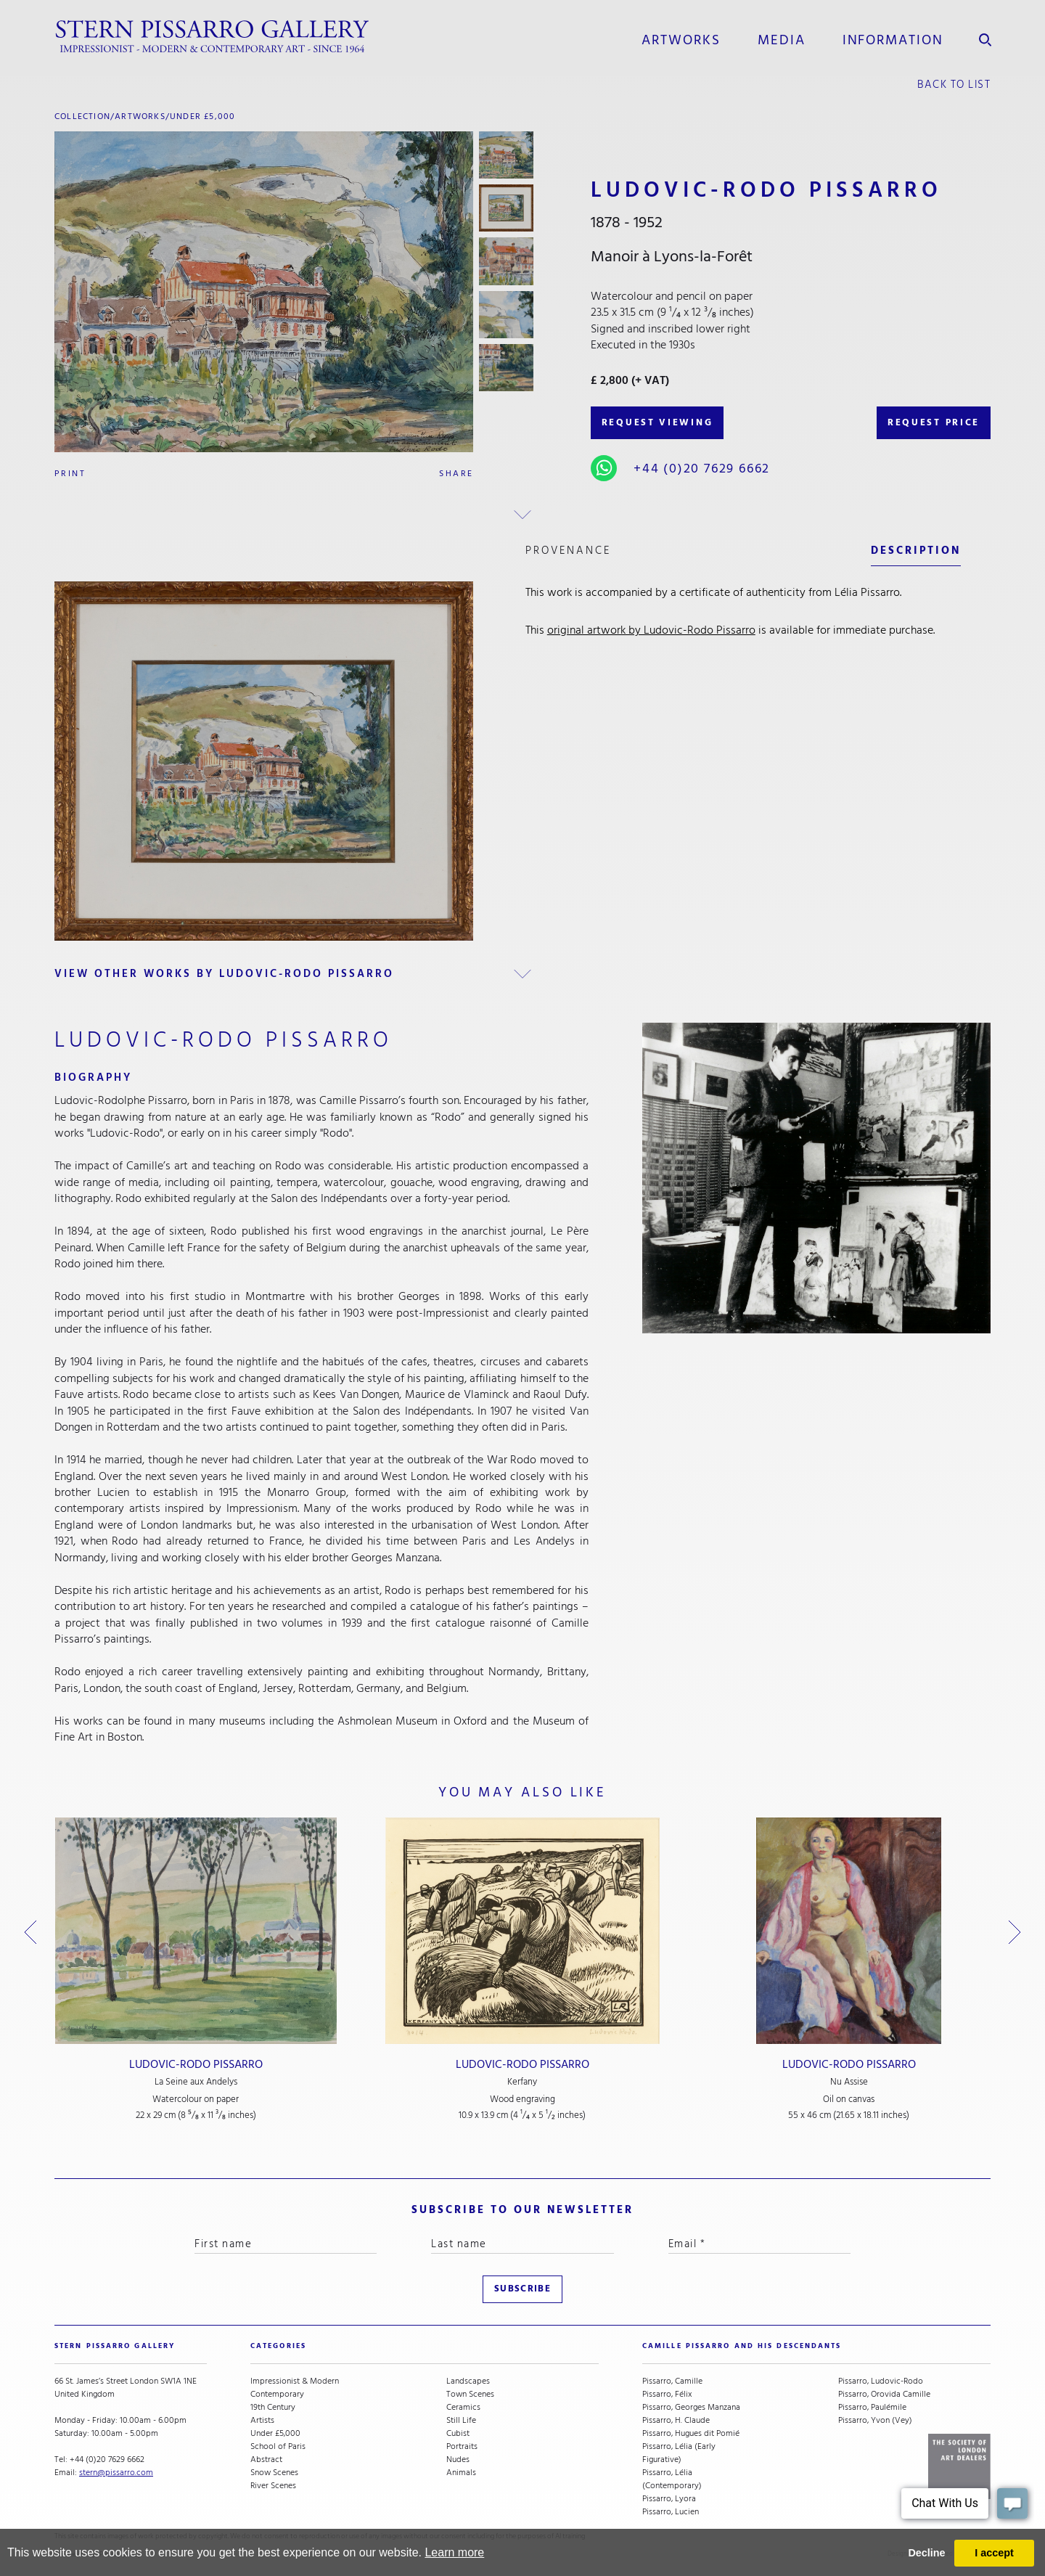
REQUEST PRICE (934, 422)
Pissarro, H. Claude (676, 2420)
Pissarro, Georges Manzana (691, 2407)
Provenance (568, 550)
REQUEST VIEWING (657, 422)
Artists (262, 2420)
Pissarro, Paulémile (872, 2407)
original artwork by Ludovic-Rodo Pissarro (651, 630)
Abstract (266, 2459)
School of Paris (278, 2446)
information (893, 40)
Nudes (458, 2459)
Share (456, 474)
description (916, 550)
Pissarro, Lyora (669, 2499)
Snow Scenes (274, 2472)
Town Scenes (470, 2394)
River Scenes (273, 2486)
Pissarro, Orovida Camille (884, 2394)
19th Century (272, 2407)
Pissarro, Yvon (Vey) (875, 2420)
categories (278, 2345)
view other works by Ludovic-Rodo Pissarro (224, 974)
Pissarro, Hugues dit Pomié (690, 2433)
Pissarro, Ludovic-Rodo (880, 2381)
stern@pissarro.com (116, 2472)
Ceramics (463, 2407)
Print (70, 474)
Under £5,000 (202, 116)
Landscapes (468, 2381)
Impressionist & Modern (294, 2381)
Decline (926, 2553)
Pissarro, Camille (672, 2381)
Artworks (681, 40)
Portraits (462, 2446)
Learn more (454, 2552)
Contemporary (277, 2394)
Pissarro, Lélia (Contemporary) (672, 2479)
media (782, 40)
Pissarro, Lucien (670, 2512)
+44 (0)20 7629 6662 (702, 468)
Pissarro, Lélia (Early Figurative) (679, 2453)
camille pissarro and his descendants (742, 2345)
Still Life (461, 2420)
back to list (954, 84)
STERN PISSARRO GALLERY (114, 2345)
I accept (994, 2553)
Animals (461, 2472)
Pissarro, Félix (667, 2394)
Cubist (458, 2433)
